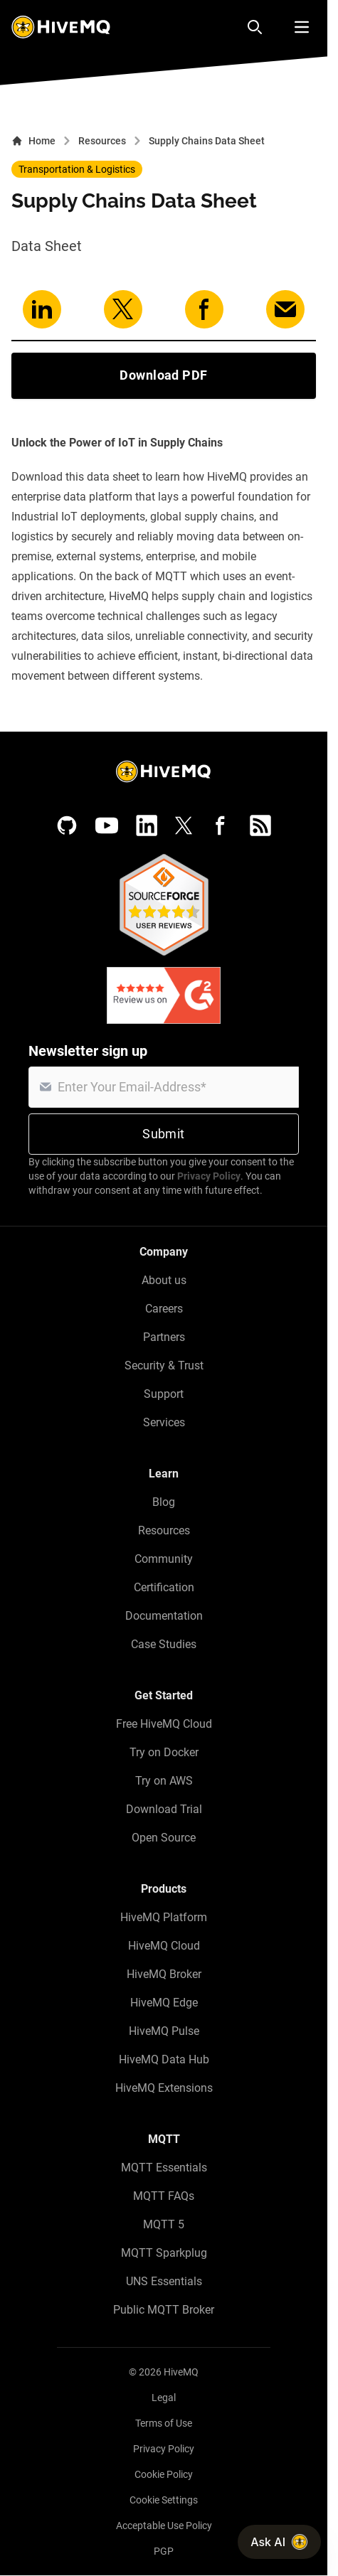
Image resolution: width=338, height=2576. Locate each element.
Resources (102, 140)
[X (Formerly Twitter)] (183, 825)
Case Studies (163, 1644)
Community (163, 1559)
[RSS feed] (260, 825)
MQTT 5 (163, 2224)
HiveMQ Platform (163, 1917)
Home (33, 140)
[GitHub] (67, 825)
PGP (164, 2551)
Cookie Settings (164, 2500)
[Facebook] (220, 825)
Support (164, 1394)
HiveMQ (181, 2372)
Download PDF (163, 375)
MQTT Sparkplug (164, 2253)
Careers (164, 1308)
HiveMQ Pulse (164, 2031)
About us (164, 1280)
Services (164, 1422)
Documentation (164, 1616)
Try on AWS (164, 1780)
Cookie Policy (163, 2474)
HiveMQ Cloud (164, 1945)
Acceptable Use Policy (164, 2525)
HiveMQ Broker (164, 1974)
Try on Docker (164, 1752)
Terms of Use (163, 2423)
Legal (164, 2397)
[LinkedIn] (146, 825)
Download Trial (164, 1809)
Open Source (164, 1837)
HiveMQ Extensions (164, 2088)
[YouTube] (106, 825)
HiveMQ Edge (164, 2002)
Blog (163, 1502)
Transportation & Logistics (77, 169)
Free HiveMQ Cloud (164, 1724)
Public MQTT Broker (163, 2309)
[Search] (255, 27)
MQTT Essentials (164, 2167)
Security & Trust (164, 1365)
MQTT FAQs (163, 2196)
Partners (164, 1337)
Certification (164, 1587)
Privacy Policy (209, 1176)
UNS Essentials (164, 2281)
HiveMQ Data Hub (164, 2059)
